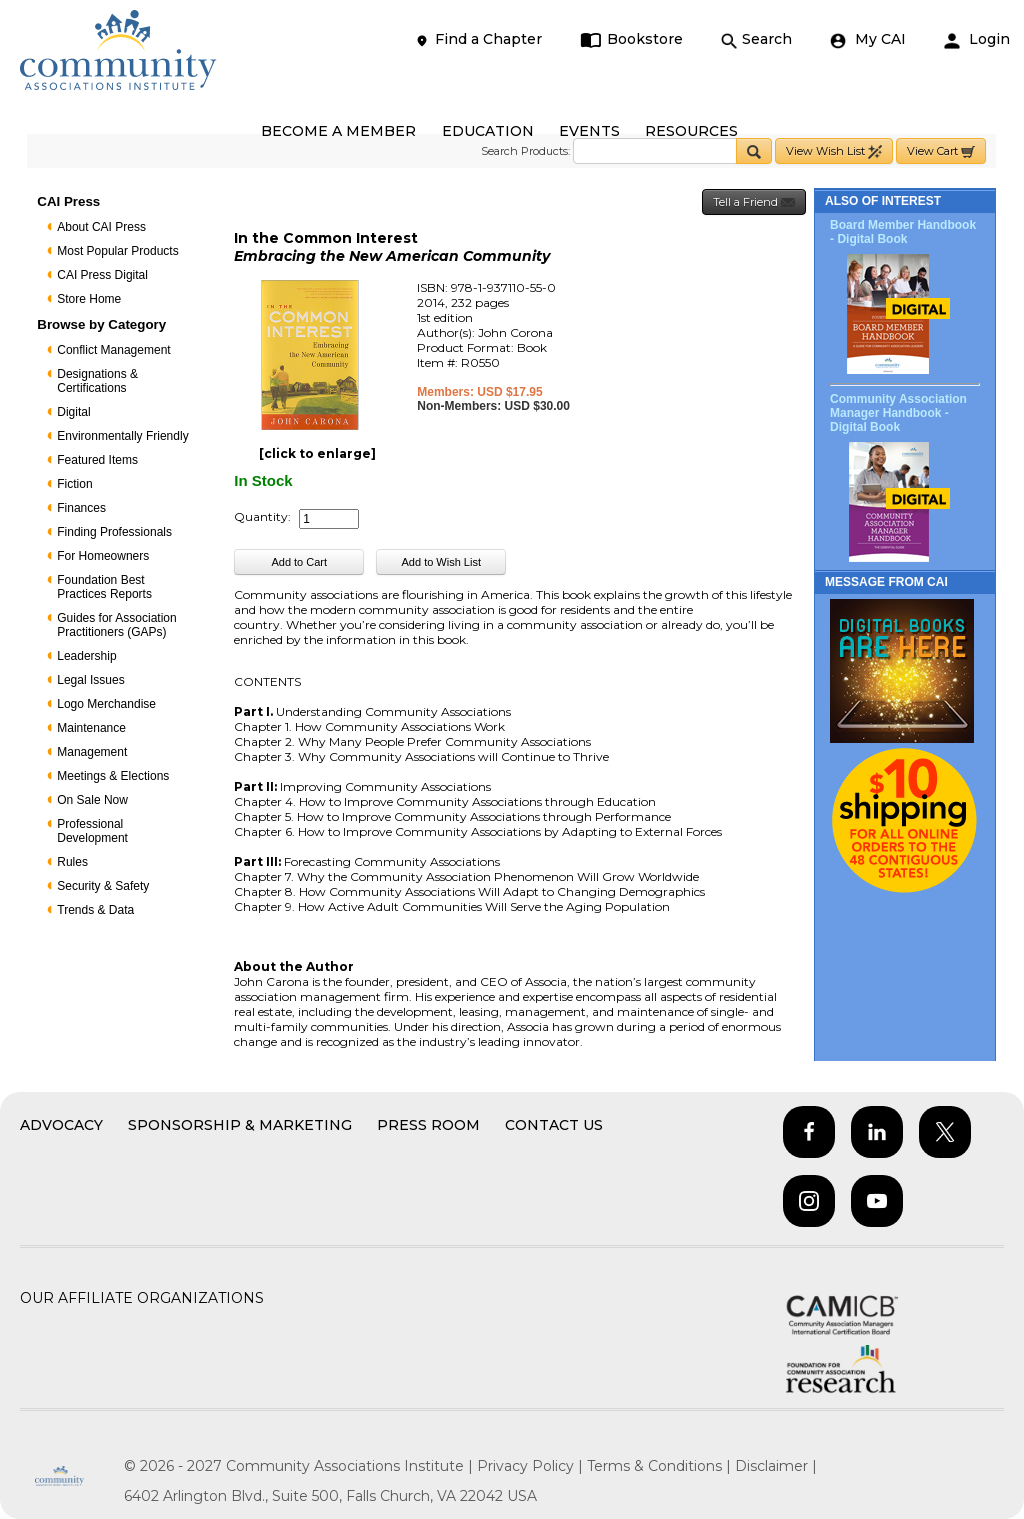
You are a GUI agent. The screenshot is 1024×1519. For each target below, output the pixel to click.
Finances (81, 508)
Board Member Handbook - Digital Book (903, 232)
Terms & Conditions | (661, 1466)
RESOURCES (691, 131)
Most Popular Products (117, 251)
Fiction (74, 484)
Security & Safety (103, 886)
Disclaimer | (776, 1466)
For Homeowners (103, 556)
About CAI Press (101, 227)
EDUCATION (488, 131)
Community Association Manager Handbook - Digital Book (898, 413)
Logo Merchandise (106, 704)
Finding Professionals (114, 532)
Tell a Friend (754, 202)
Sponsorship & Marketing (240, 1125)
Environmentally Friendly (122, 436)
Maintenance (91, 728)
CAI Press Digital (102, 275)
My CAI (868, 39)
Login (977, 39)
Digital (73, 412)
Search (756, 39)
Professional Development (92, 831)
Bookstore (631, 39)
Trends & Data (95, 910)
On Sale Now (92, 800)
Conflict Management (113, 350)
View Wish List (834, 151)
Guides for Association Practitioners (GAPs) (116, 625)
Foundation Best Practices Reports (104, 587)
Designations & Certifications (97, 381)
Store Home (89, 299)
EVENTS (589, 131)
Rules (72, 862)
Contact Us (554, 1125)
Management (92, 752)
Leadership (86, 656)
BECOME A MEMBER (338, 131)
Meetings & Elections (113, 776)
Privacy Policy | (532, 1466)
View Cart (941, 151)
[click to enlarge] (317, 453)
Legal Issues (90, 680)
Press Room (428, 1125)
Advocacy (61, 1125)
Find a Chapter (478, 39)
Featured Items (97, 460)
